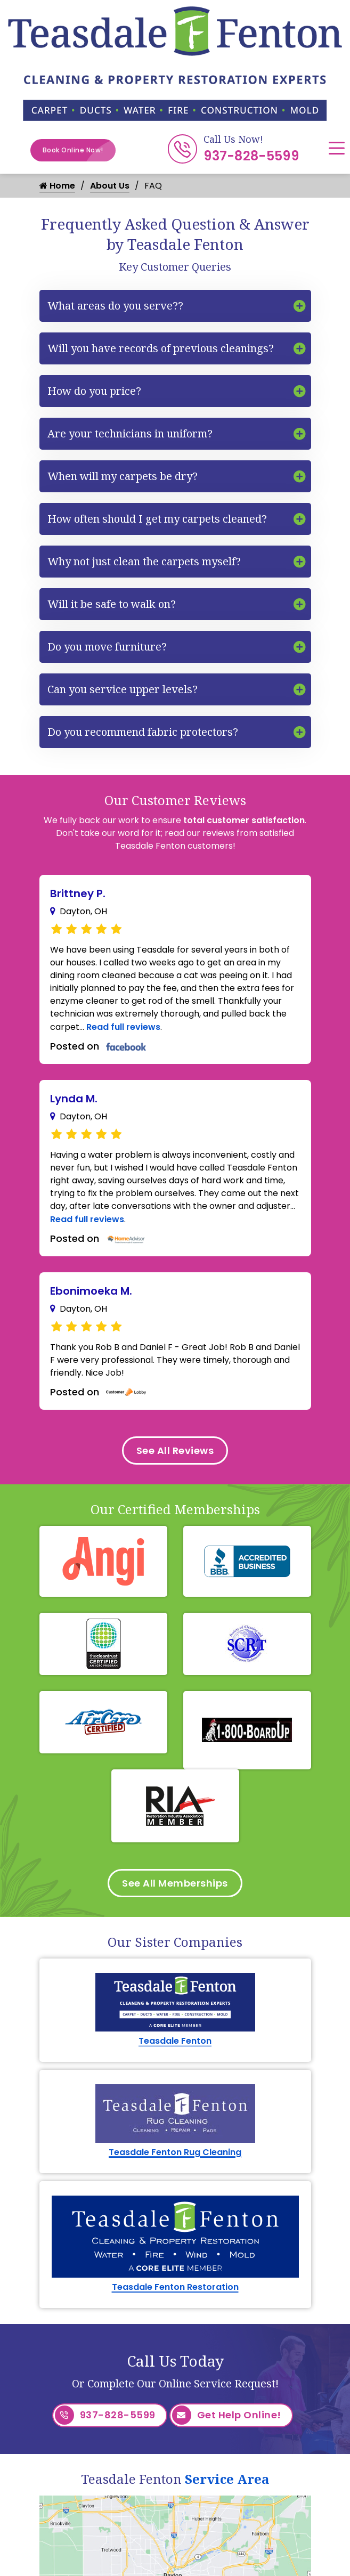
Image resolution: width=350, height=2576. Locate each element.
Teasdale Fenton (175, 2041)
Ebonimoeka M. (91, 1290)
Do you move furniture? (107, 646)
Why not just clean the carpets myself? (144, 561)
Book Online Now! (79, 150)
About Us (109, 186)
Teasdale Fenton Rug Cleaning (175, 2152)
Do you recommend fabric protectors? (142, 732)
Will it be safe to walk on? (111, 604)
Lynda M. (73, 1098)
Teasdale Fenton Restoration (175, 2287)
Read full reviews (123, 1027)
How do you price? (94, 391)
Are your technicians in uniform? (130, 433)
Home (57, 186)
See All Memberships (175, 1883)
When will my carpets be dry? (122, 476)
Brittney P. (77, 893)
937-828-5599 (251, 156)
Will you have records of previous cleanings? (160, 348)
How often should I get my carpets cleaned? (157, 518)
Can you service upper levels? (122, 689)
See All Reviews (175, 1450)
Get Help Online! (226, 2415)
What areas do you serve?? (115, 305)
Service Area (227, 2479)
